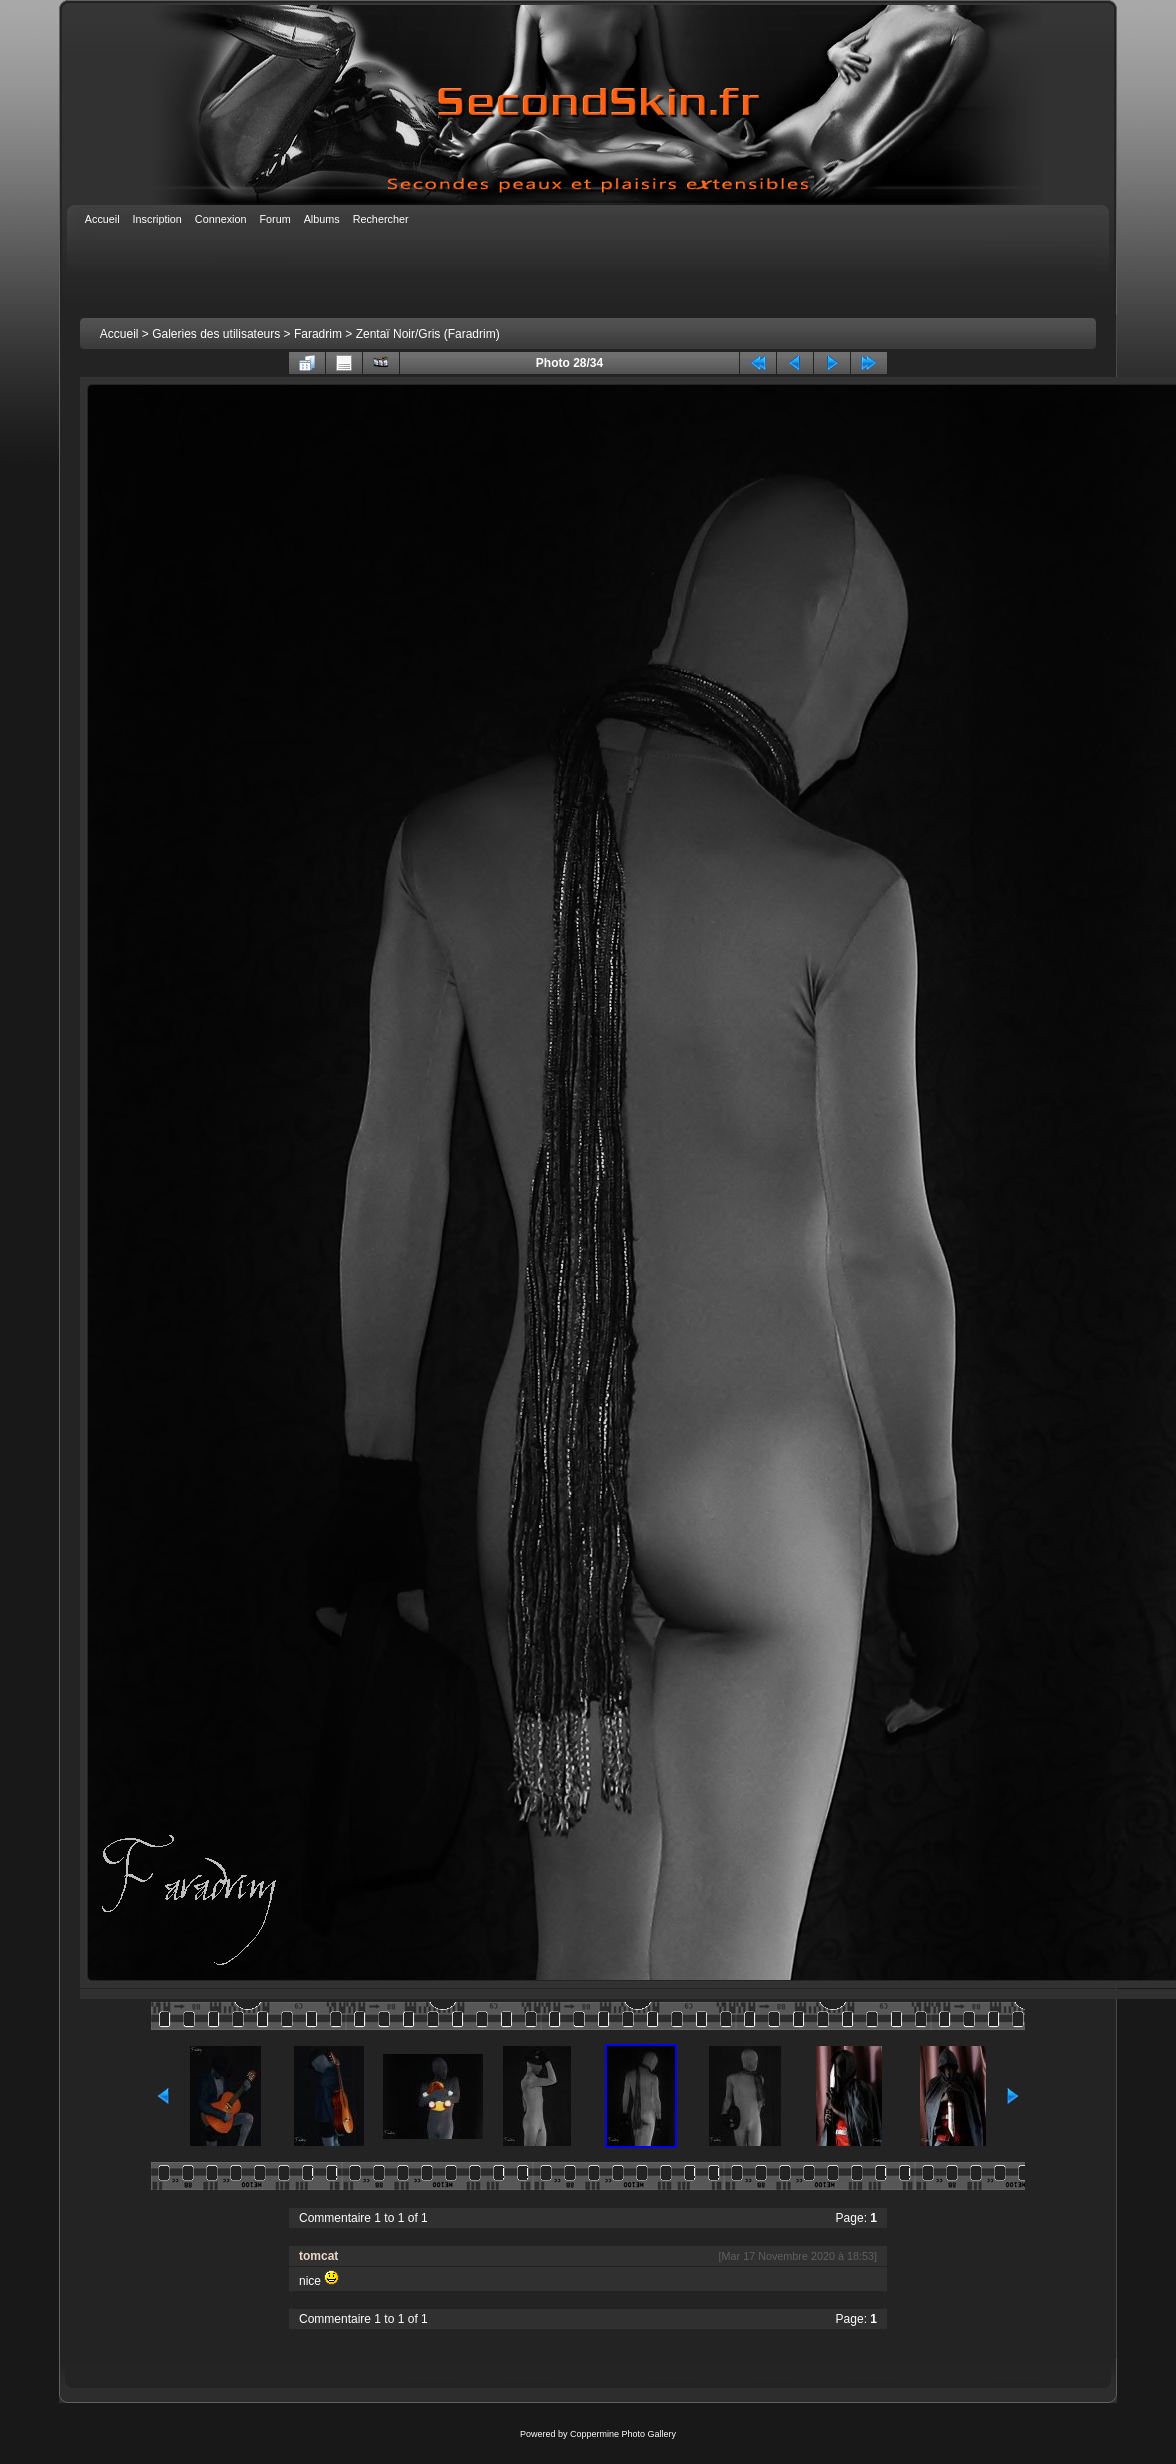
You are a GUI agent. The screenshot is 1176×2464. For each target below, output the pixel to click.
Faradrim (318, 334)
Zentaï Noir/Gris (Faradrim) (428, 334)
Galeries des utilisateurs (216, 334)
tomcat (318, 2256)
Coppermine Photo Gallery (623, 2434)
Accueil (119, 334)
